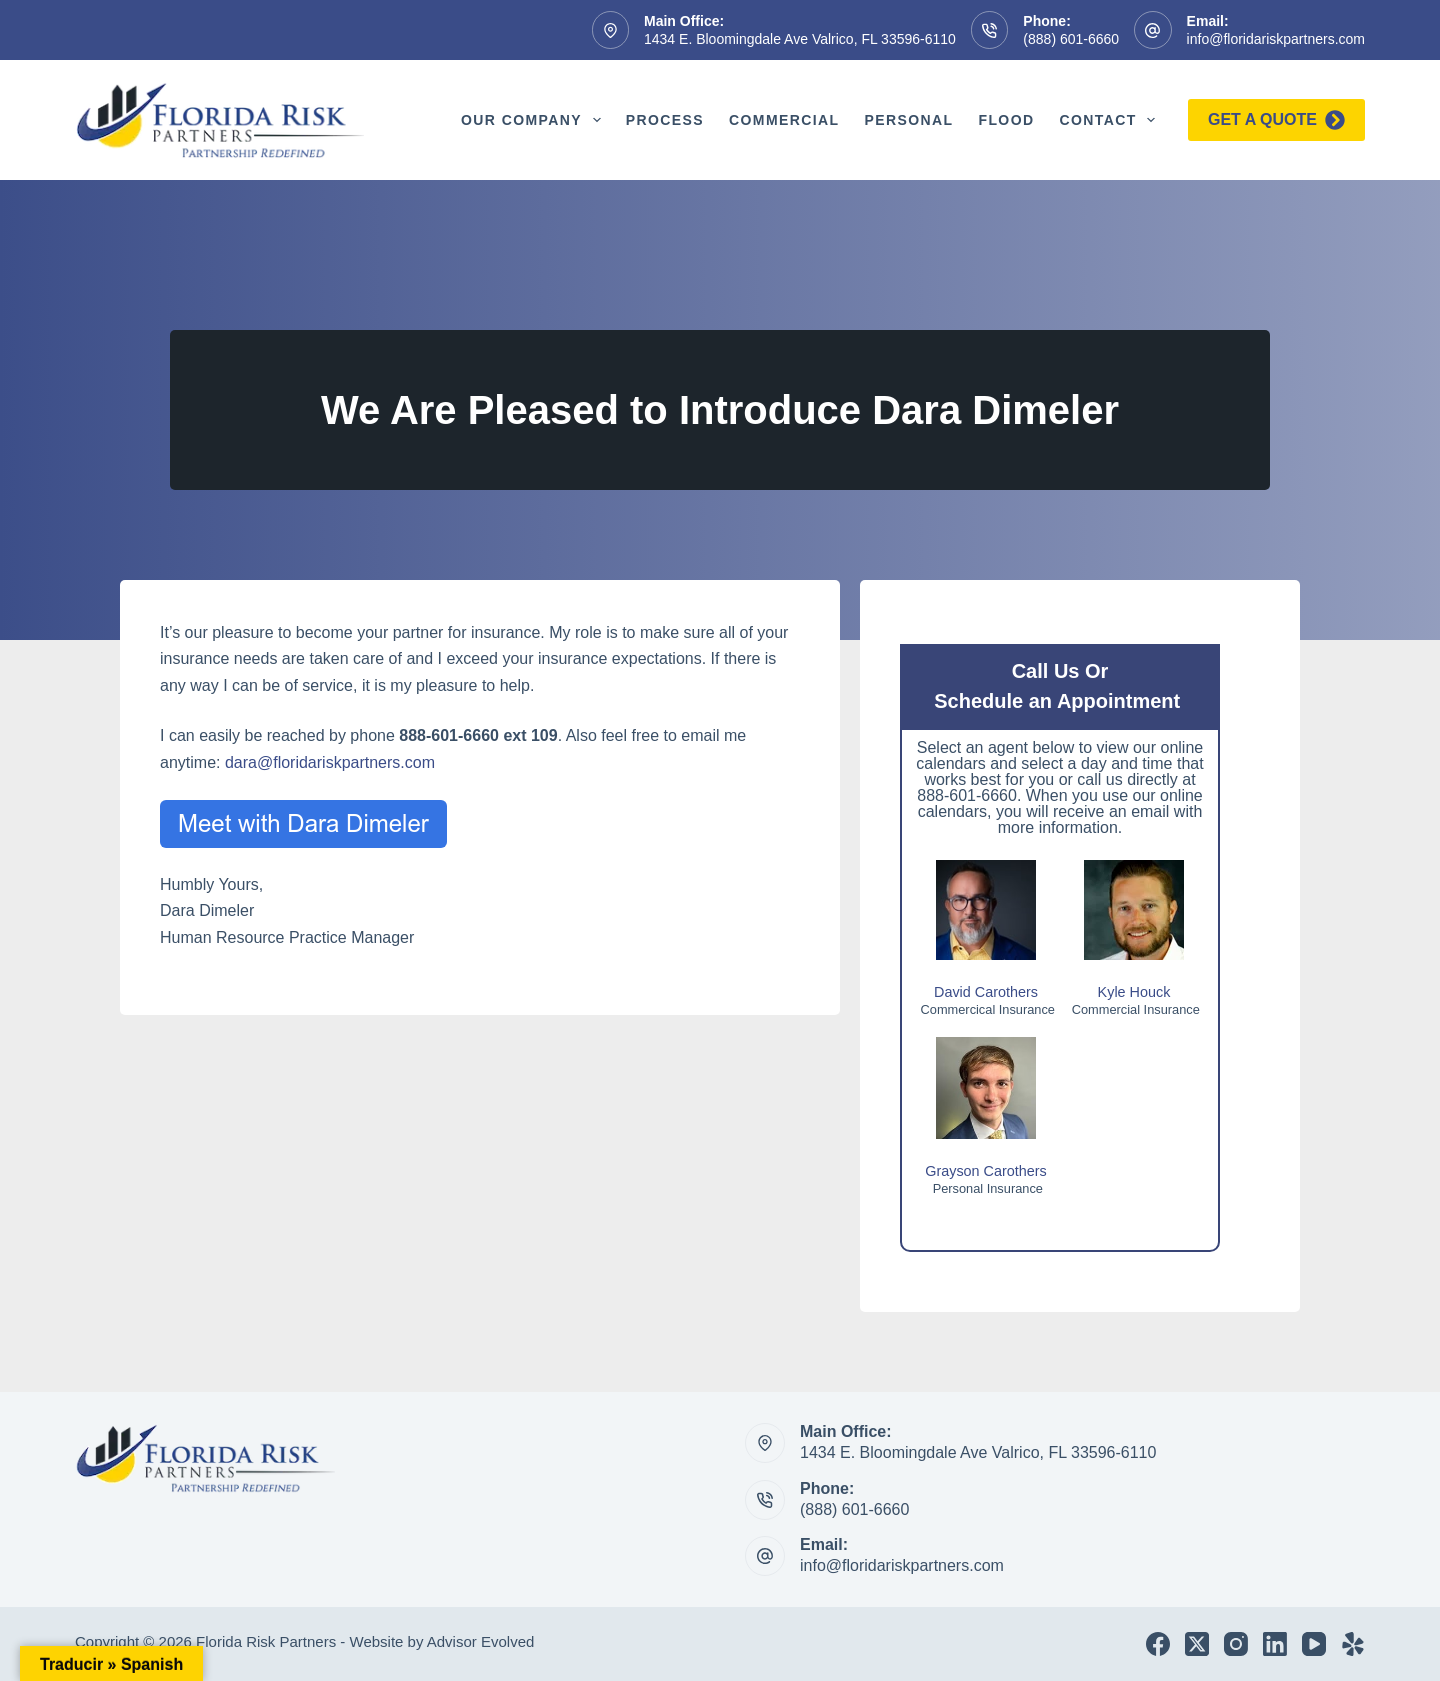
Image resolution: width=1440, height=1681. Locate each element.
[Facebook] (1158, 1644)
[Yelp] (1353, 1644)
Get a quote (1276, 120)
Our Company (535, 120)
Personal (908, 120)
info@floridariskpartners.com (1276, 39)
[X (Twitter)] (1197, 1644)
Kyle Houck (1134, 992)
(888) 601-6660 (1071, 39)
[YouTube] (1314, 1644)
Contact (1111, 120)
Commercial (784, 120)
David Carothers (986, 992)
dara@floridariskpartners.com (330, 762)
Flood (1006, 120)
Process (665, 120)
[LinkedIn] (1275, 1644)
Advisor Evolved (481, 1641)
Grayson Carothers (986, 1171)
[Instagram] (1236, 1644)
